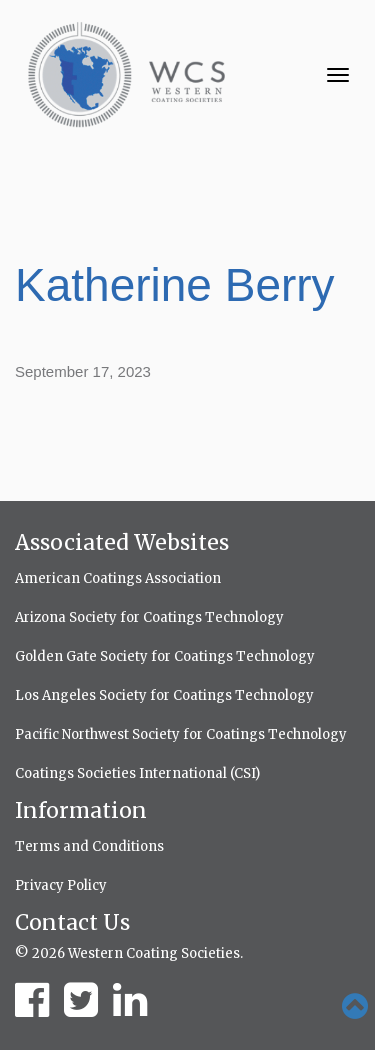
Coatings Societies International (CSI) (137, 773)
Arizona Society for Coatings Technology (149, 617)
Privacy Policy (61, 885)
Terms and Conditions (89, 846)
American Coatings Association (118, 578)
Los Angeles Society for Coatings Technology (164, 695)
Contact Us (72, 922)
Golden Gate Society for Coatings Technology (165, 656)
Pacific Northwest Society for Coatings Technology (181, 734)
